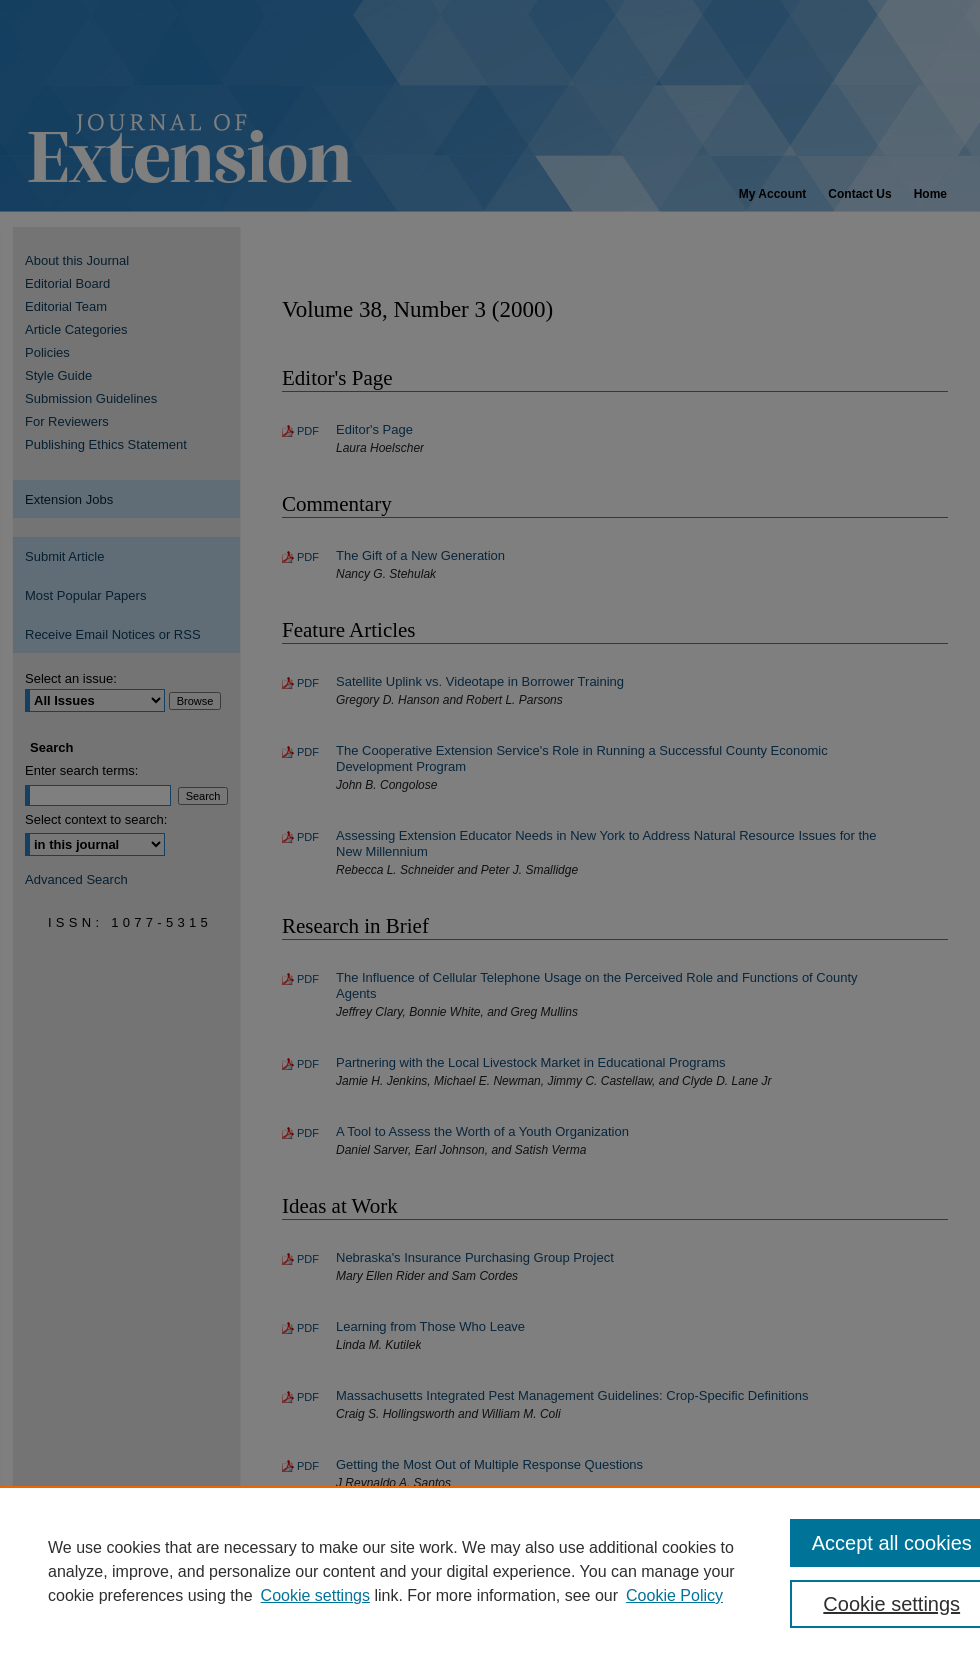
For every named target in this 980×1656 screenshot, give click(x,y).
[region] (490, 1571)
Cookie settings (315, 1595)
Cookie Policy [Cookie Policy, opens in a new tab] (674, 1595)
